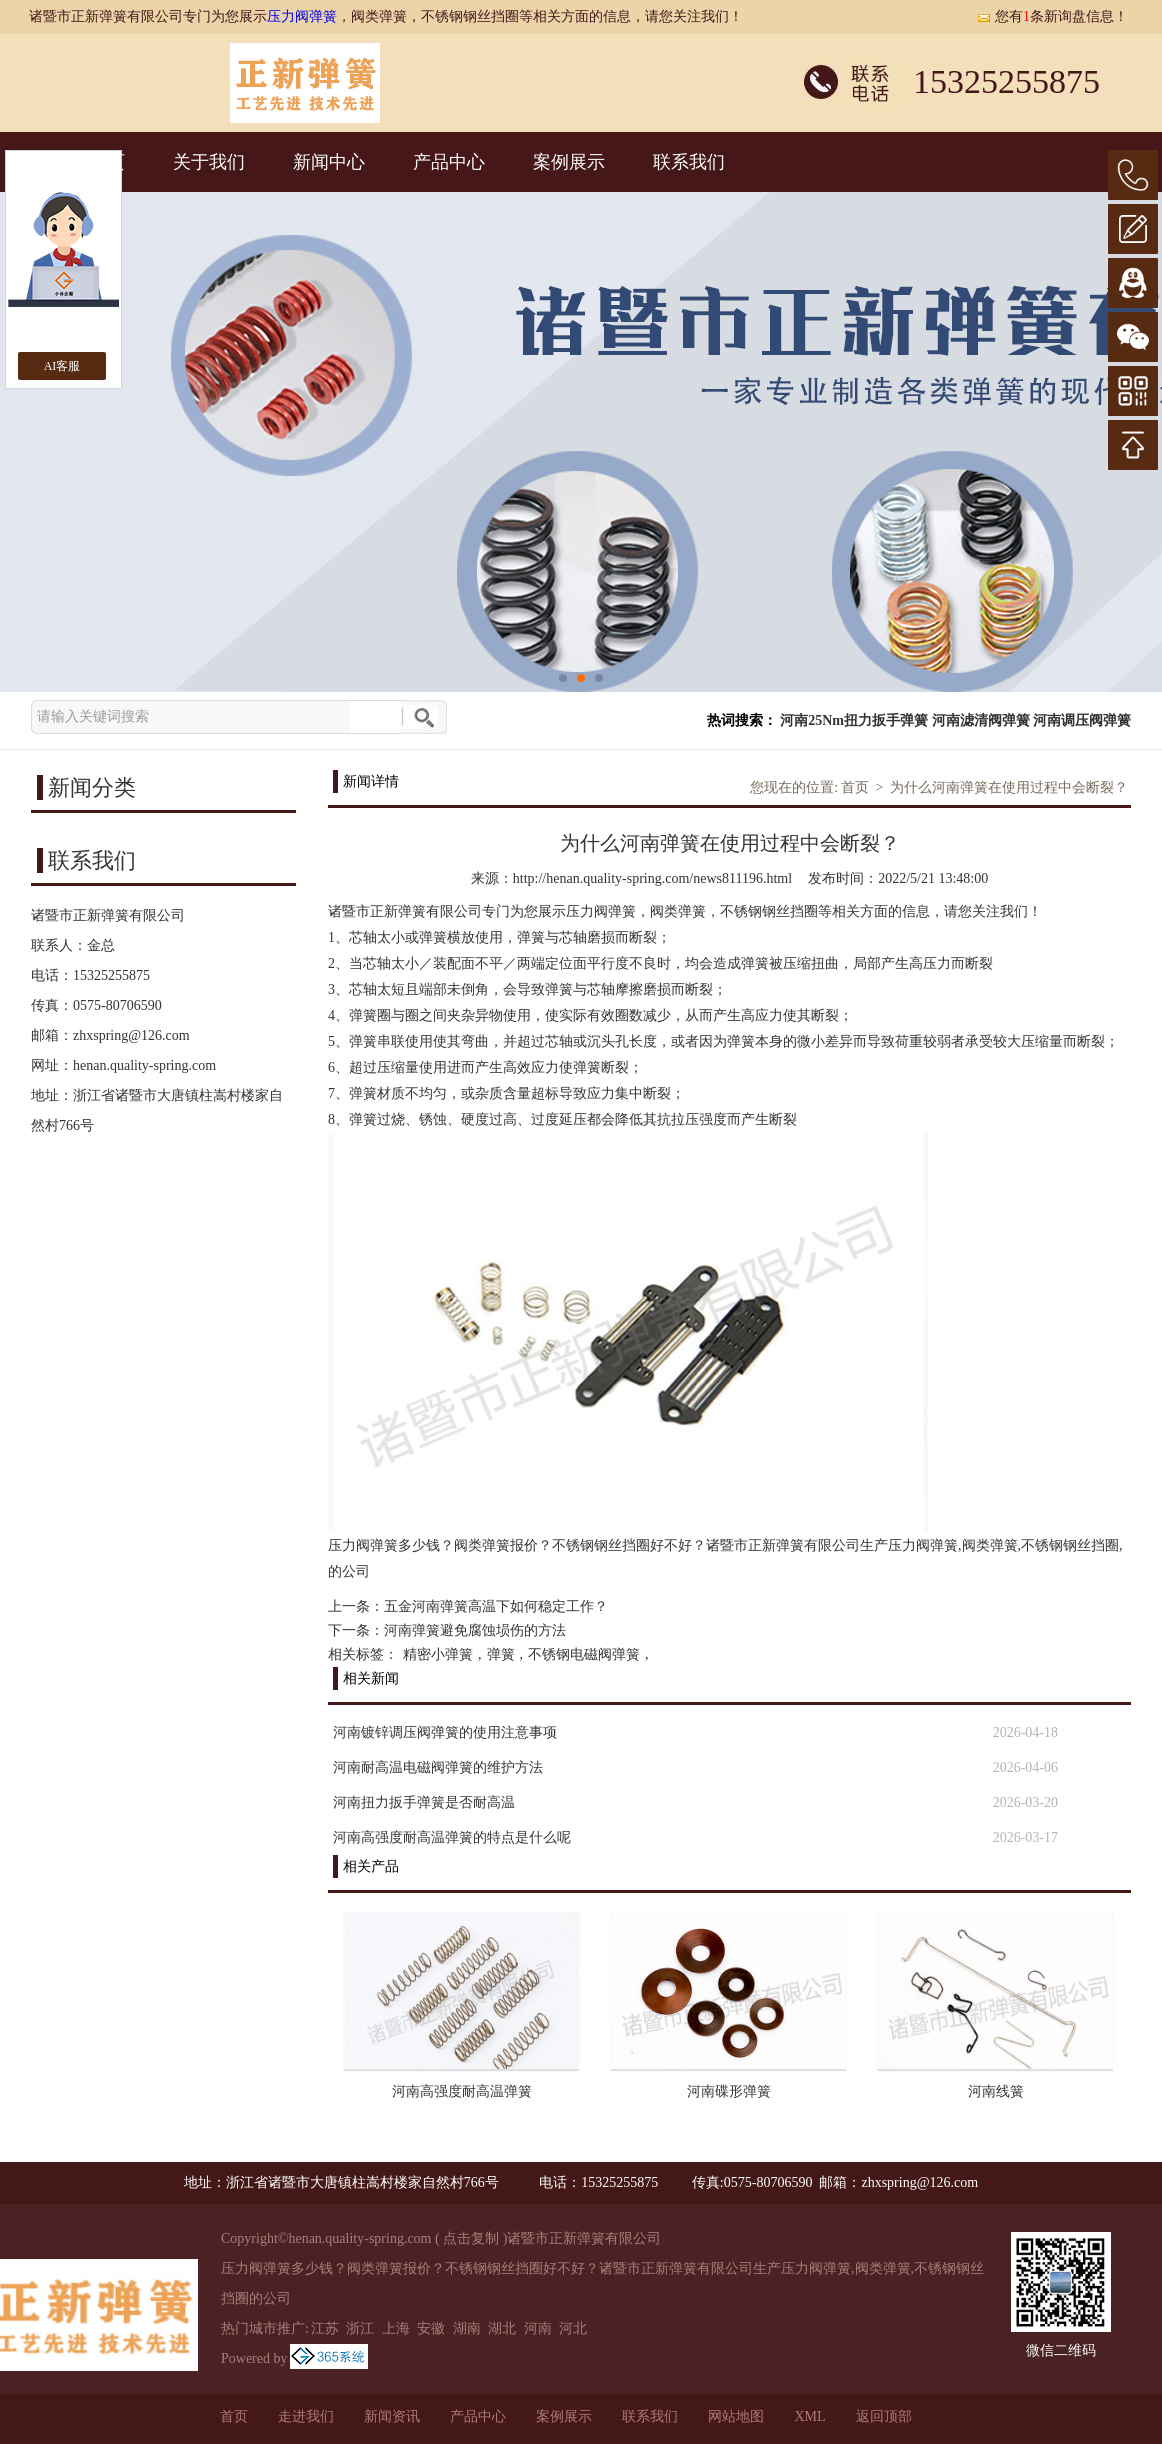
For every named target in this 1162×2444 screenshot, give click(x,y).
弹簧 (501, 1654)
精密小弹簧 (438, 1654)
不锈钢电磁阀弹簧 (584, 1654)
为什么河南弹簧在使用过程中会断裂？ (1009, 787)
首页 (855, 787)
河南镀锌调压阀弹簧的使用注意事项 (445, 1732)
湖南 (467, 2328)
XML (809, 2416)
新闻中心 (329, 162)
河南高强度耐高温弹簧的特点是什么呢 (452, 1837)
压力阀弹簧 (302, 16)
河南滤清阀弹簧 (981, 720)
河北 (573, 2328)
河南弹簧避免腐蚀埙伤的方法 (475, 1630)
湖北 (502, 2328)
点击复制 (471, 2238)
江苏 (325, 2328)
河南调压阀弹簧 (1082, 720)
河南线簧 (996, 2091)
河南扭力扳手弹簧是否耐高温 (424, 1802)
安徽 (431, 2328)
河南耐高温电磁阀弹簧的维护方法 (438, 1767)
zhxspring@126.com (131, 1035)
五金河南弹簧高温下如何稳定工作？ (496, 1606)
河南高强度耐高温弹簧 (462, 2091)
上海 (396, 2328)
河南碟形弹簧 (729, 2091)
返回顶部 (884, 2416)
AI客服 (62, 366)
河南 (538, 2328)
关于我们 (209, 162)
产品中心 (449, 162)
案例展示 (569, 162)
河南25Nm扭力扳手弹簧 (854, 720)
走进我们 (306, 2416)
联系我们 (689, 162)
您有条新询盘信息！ (1052, 16)
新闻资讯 (392, 2416)
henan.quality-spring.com (144, 1065)
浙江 (360, 2328)
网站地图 (736, 2416)
